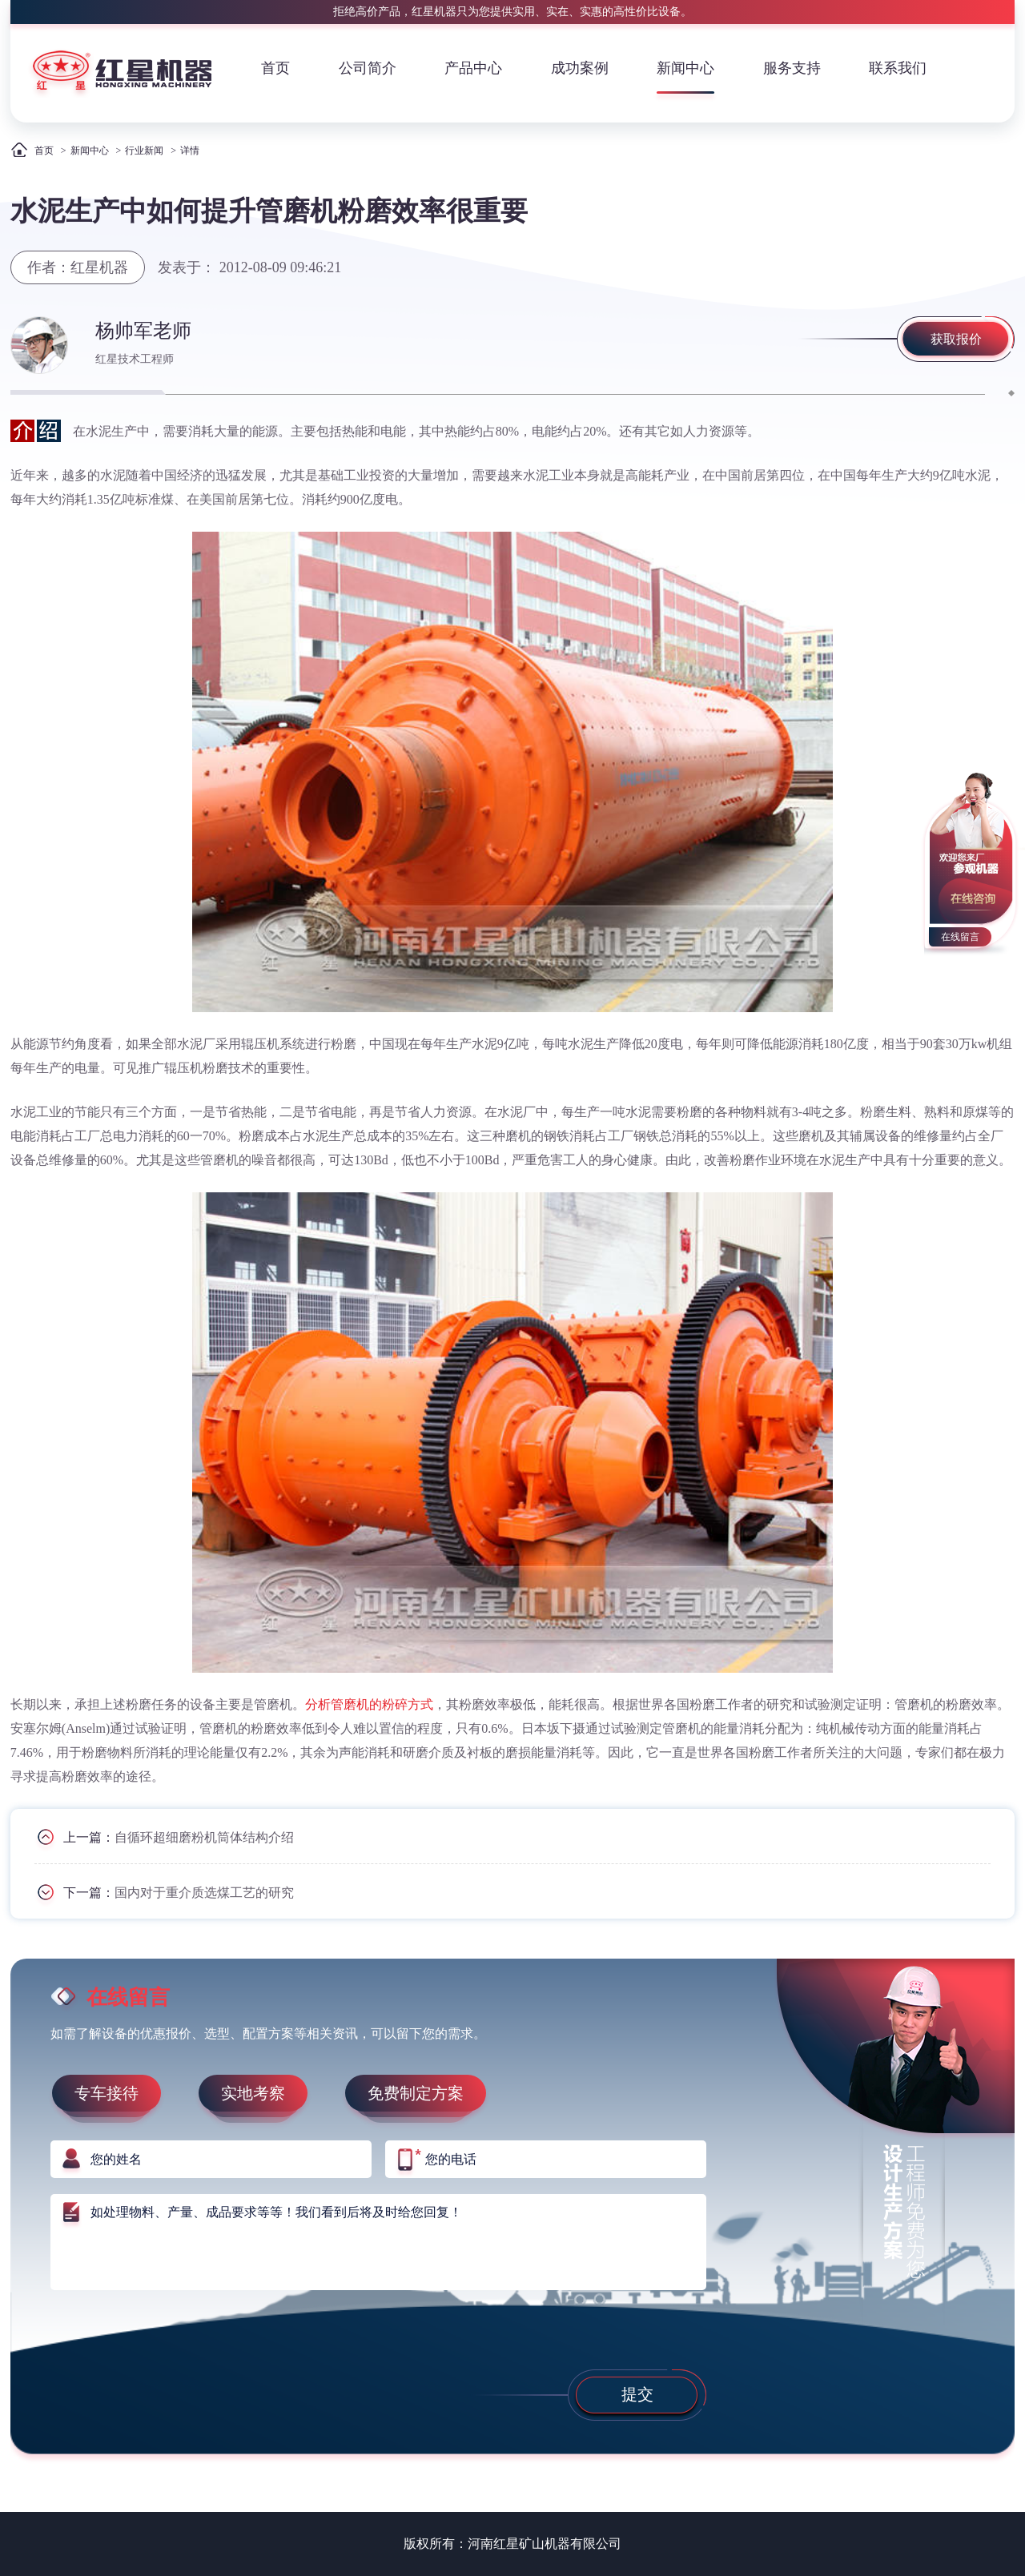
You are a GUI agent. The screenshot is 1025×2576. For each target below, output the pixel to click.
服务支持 (792, 68)
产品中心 (473, 68)
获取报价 (956, 339)
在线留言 (960, 936)
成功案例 (580, 68)
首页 (275, 68)
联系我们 (898, 68)
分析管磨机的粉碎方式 (369, 1704)
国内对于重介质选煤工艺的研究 (204, 1892)
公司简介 (367, 68)
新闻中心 (685, 68)
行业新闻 (144, 150)
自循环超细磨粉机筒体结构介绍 (204, 1837)
